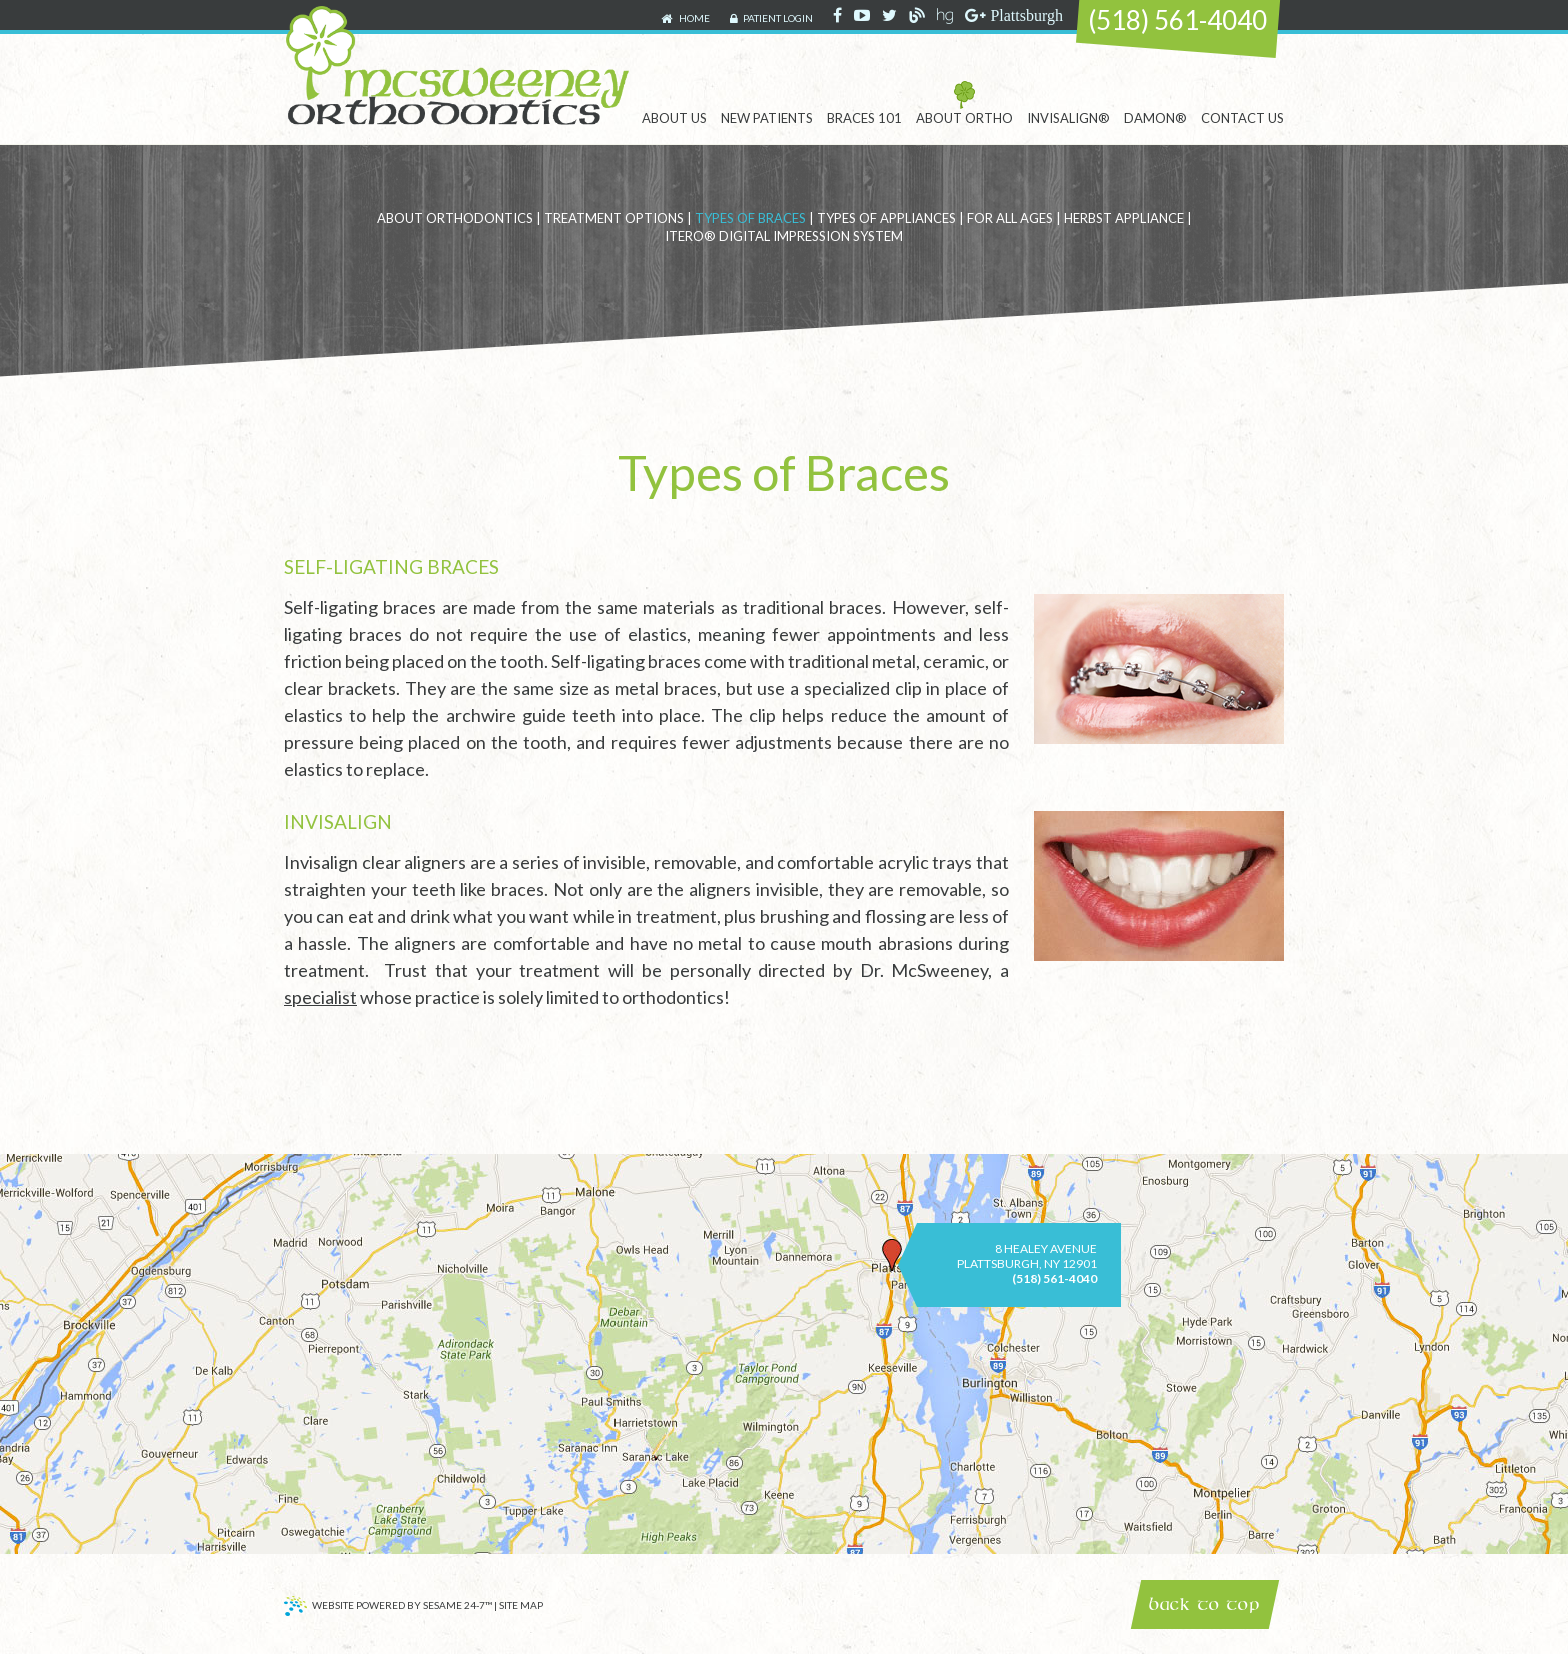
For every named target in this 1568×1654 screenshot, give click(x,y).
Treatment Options (614, 218)
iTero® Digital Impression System (784, 236)
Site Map (521, 1605)
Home (685, 19)
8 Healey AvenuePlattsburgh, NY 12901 (1027, 1256)
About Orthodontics (455, 218)
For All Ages (1010, 218)
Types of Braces (750, 218)
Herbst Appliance (1124, 218)
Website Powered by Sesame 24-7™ (388, 1608)
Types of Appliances (886, 218)
